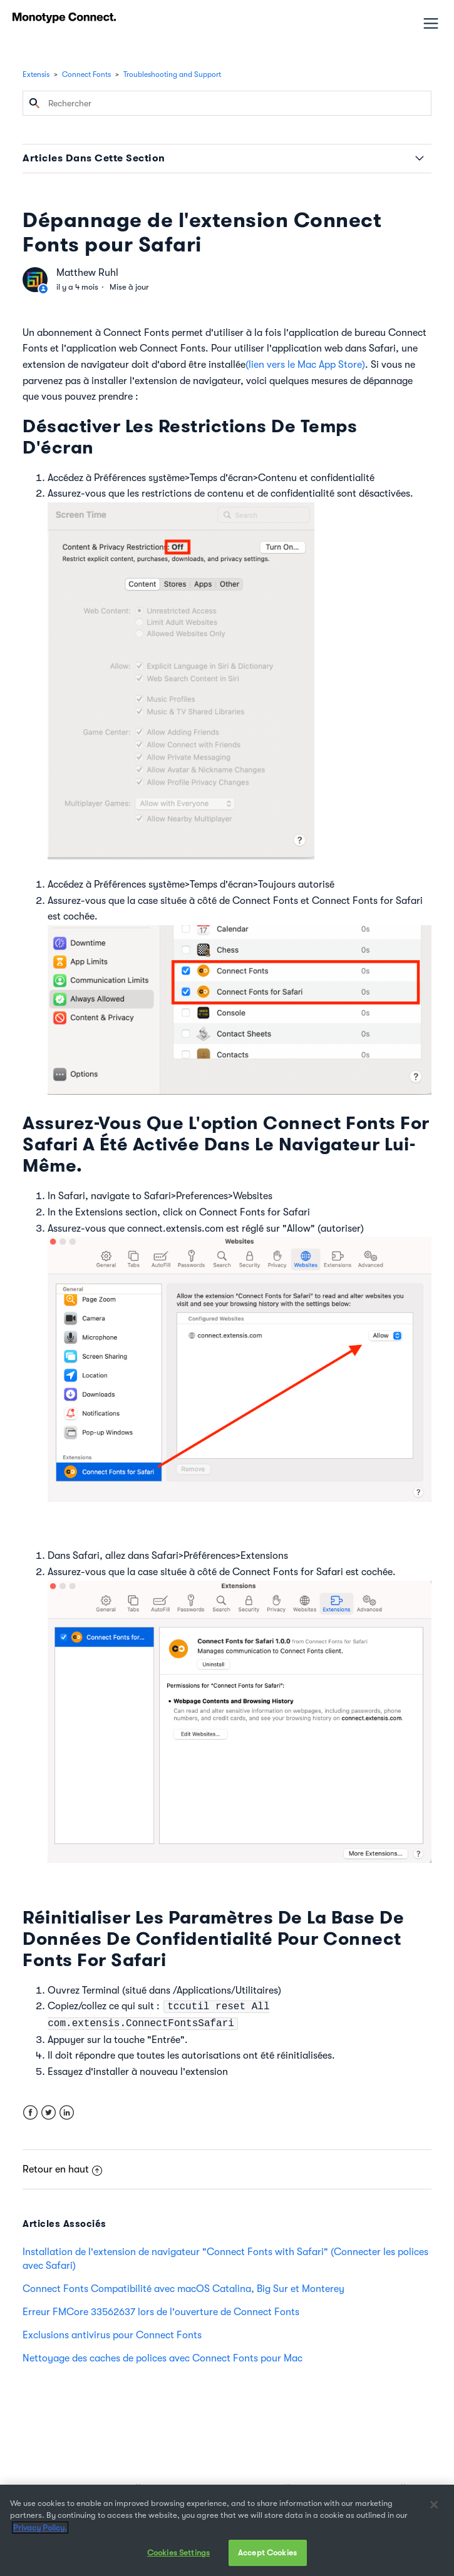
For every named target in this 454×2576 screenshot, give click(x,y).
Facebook (30, 2113)
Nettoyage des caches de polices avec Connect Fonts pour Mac (162, 2358)
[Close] (434, 2504)
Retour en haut (62, 2169)
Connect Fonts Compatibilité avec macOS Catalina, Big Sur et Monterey (183, 2289)
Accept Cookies (267, 2552)
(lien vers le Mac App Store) (305, 364)
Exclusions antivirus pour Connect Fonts (112, 2335)
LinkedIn (67, 2113)
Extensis (36, 74)
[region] (227, 2530)
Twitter (48, 2113)
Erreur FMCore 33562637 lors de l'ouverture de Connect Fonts (161, 2312)
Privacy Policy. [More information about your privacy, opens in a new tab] (40, 2527)
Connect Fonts (86, 74)
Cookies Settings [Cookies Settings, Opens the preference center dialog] (178, 2552)
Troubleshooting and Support (172, 74)
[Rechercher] (227, 103)
